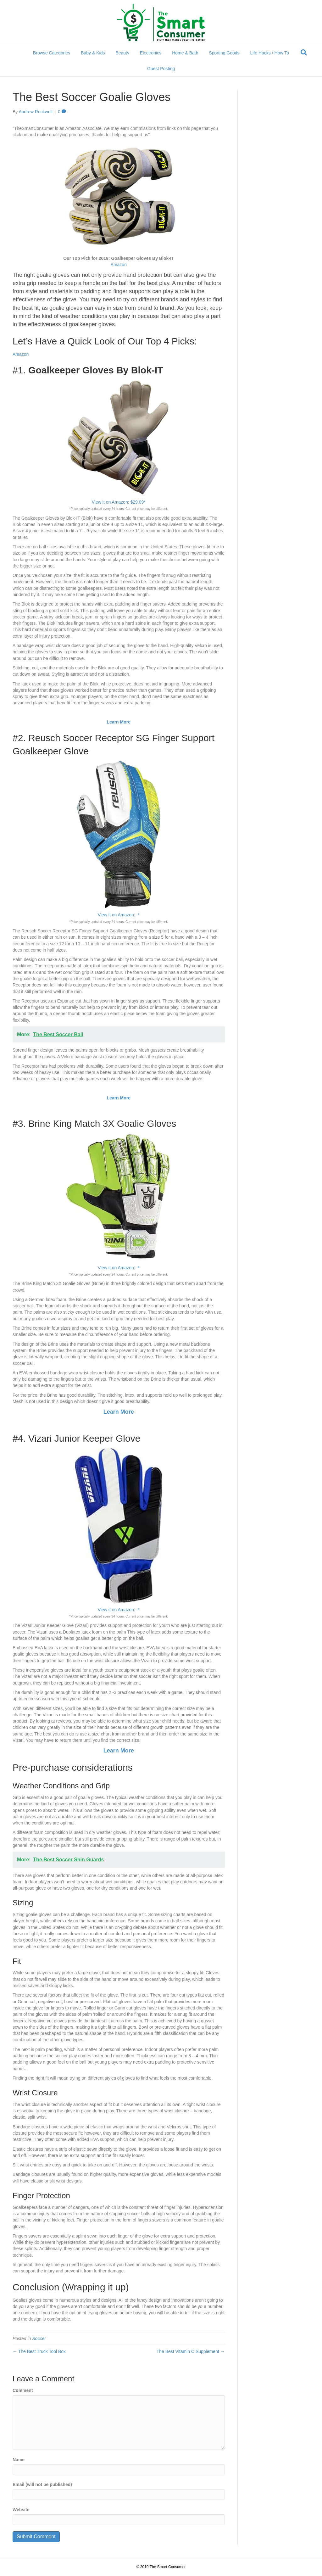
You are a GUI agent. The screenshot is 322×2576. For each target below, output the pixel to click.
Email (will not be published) (42, 2484)
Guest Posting (161, 68)
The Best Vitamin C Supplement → (191, 2351)
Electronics (150, 52)
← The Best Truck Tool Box (39, 2351)
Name (19, 2459)
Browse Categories (51, 52)
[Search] (303, 52)
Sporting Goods (224, 52)
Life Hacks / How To (269, 52)
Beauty (122, 52)
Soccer (39, 2338)
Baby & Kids (93, 52)
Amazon (119, 264)
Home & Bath (185, 52)
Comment (23, 2390)
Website (21, 2509)
